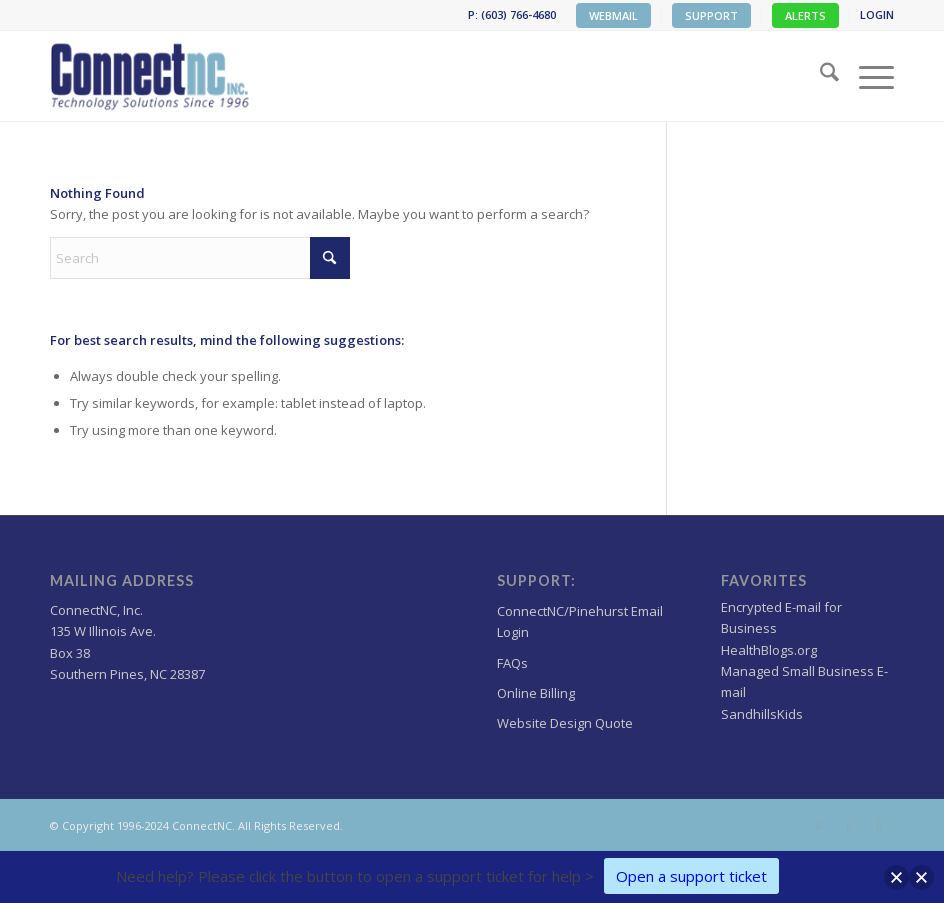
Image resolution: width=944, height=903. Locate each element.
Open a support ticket (691, 876)
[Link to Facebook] (849, 825)
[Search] (819, 76)
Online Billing (536, 693)
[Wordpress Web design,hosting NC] (151, 76)
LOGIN (877, 14)
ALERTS (805, 15)
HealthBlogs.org (769, 650)
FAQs (512, 663)
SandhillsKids (762, 714)
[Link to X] (819, 825)
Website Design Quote (565, 723)
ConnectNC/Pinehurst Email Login (580, 621)
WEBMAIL (613, 15)
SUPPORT (711, 15)
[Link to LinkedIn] (879, 825)
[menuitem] (614, 16)
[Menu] (866, 76)
